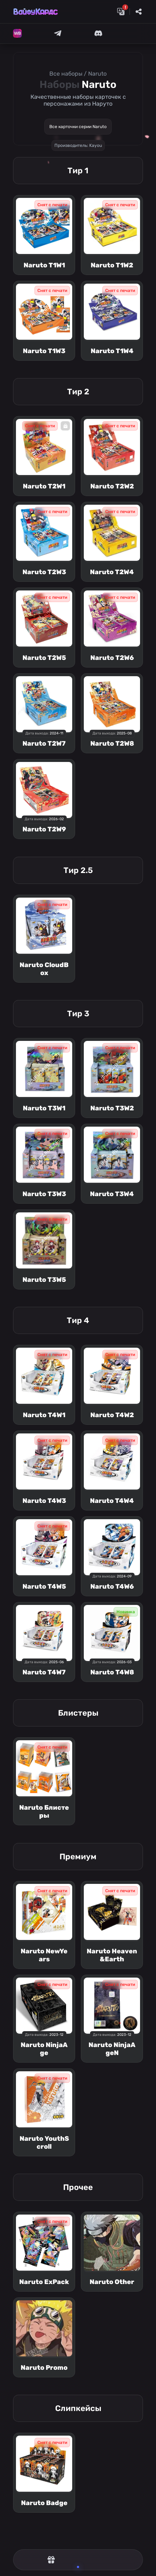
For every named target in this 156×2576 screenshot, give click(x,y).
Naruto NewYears (44, 1955)
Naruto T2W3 (44, 572)
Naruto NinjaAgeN (112, 2049)
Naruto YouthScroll (44, 2143)
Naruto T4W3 (44, 1501)
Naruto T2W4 (112, 572)
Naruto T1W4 (112, 351)
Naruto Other (112, 2282)
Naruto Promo (44, 2368)
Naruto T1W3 (44, 351)
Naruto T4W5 (44, 1586)
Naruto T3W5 (44, 1280)
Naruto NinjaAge (44, 2049)
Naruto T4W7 (44, 1672)
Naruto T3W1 (44, 1108)
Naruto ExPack (44, 2282)
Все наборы (65, 73)
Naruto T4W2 (112, 1415)
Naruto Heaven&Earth (112, 1955)
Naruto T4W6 (112, 1586)
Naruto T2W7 (44, 743)
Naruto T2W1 (44, 486)
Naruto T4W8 (112, 1672)
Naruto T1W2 (112, 265)
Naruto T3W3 (44, 1194)
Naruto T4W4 (112, 1501)
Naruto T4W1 (44, 1415)
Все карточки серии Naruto (78, 126)
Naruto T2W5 (44, 658)
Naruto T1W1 (44, 265)
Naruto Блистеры (44, 1811)
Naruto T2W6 (112, 658)
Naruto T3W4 (112, 1194)
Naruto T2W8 (112, 743)
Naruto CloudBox (44, 969)
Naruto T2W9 (44, 829)
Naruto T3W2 (112, 1108)
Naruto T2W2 (112, 486)
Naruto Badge (44, 2503)
